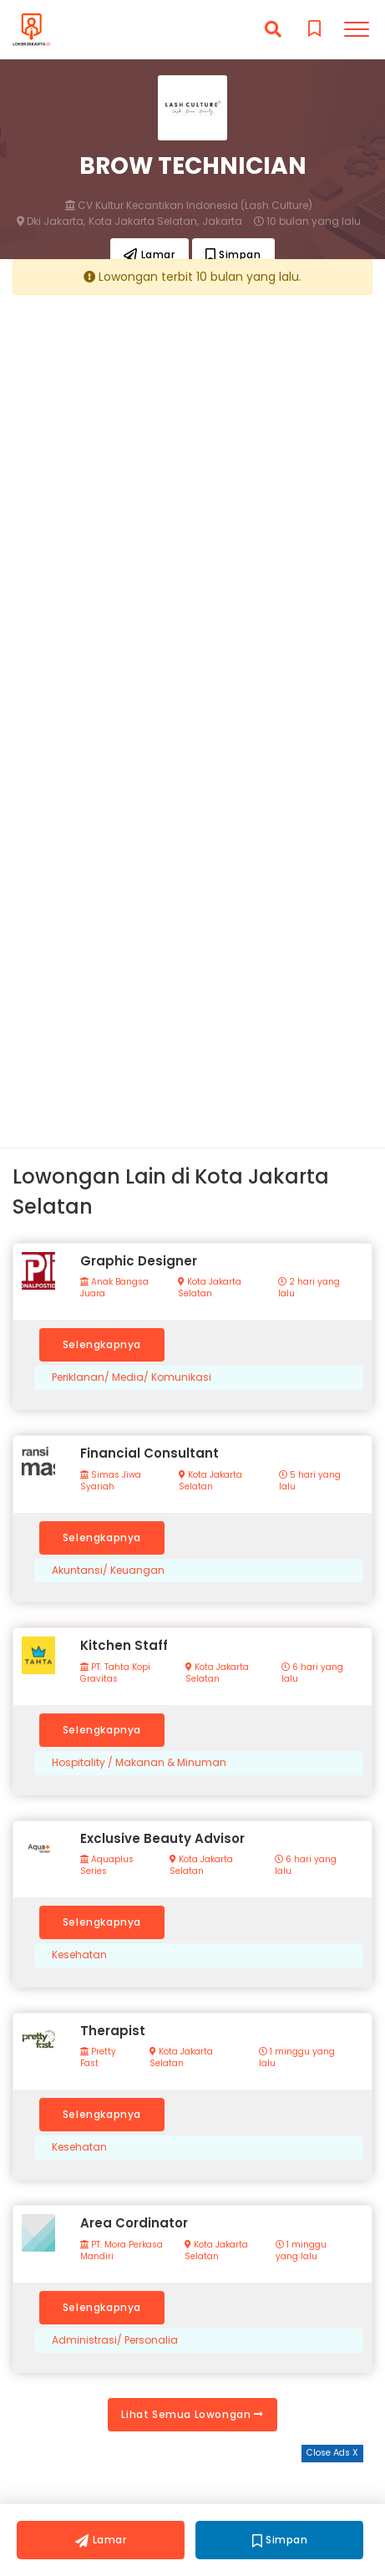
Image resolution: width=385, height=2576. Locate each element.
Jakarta (222, 221)
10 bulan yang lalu (307, 221)
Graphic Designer (138, 1261)
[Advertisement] (192, 499)
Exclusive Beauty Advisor (162, 1838)
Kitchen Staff (124, 1645)
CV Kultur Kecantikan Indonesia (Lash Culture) (188, 205)
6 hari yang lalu (312, 1673)
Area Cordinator (134, 2223)
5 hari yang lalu (310, 1481)
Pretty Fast (98, 2057)
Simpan (233, 254)
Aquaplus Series (107, 1865)
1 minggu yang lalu (297, 2057)
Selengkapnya (102, 1344)
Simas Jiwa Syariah (110, 1481)
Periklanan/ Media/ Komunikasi (131, 1377)
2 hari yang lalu (309, 1288)
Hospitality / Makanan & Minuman (139, 1762)
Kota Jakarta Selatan (209, 1288)
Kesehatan (79, 1955)
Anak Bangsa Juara (114, 1288)
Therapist (112, 2030)
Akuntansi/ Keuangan (108, 1570)
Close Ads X (332, 2452)
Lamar (149, 254)
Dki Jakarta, (51, 221)
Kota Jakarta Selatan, (144, 221)
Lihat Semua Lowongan (192, 2414)
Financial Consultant (149, 1453)
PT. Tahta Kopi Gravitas (115, 1673)
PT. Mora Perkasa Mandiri (121, 2251)
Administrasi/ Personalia (115, 2340)
